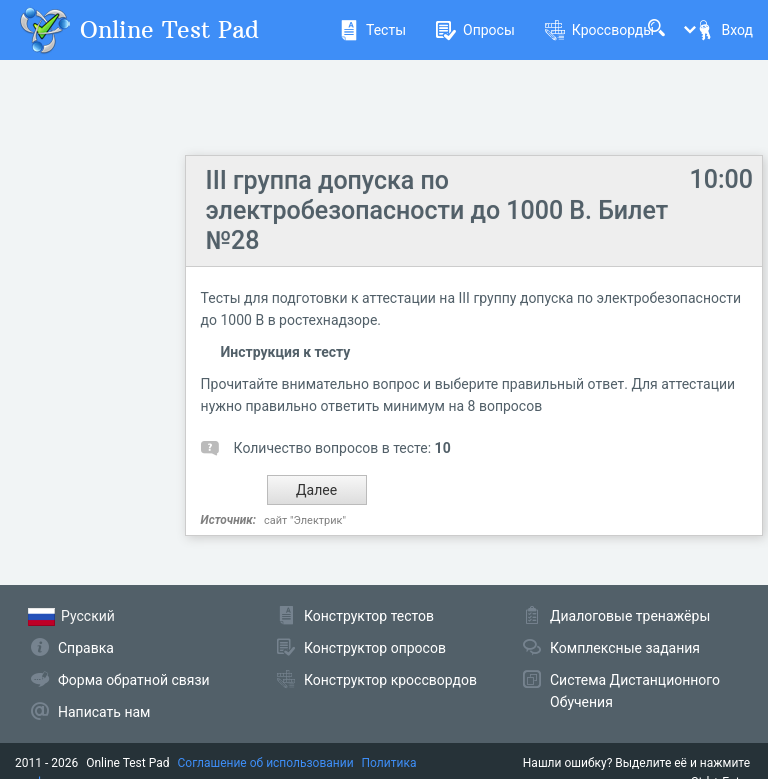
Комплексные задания (625, 648)
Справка (86, 648)
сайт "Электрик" (305, 520)
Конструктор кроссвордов (390, 680)
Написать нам (104, 712)
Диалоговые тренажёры (630, 616)
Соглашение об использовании (266, 763)
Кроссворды (599, 30)
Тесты (372, 30)
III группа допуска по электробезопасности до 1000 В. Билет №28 (437, 210)
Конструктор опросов (375, 648)
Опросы (475, 30)
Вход (724, 30)
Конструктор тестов (369, 616)
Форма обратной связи (134, 680)
